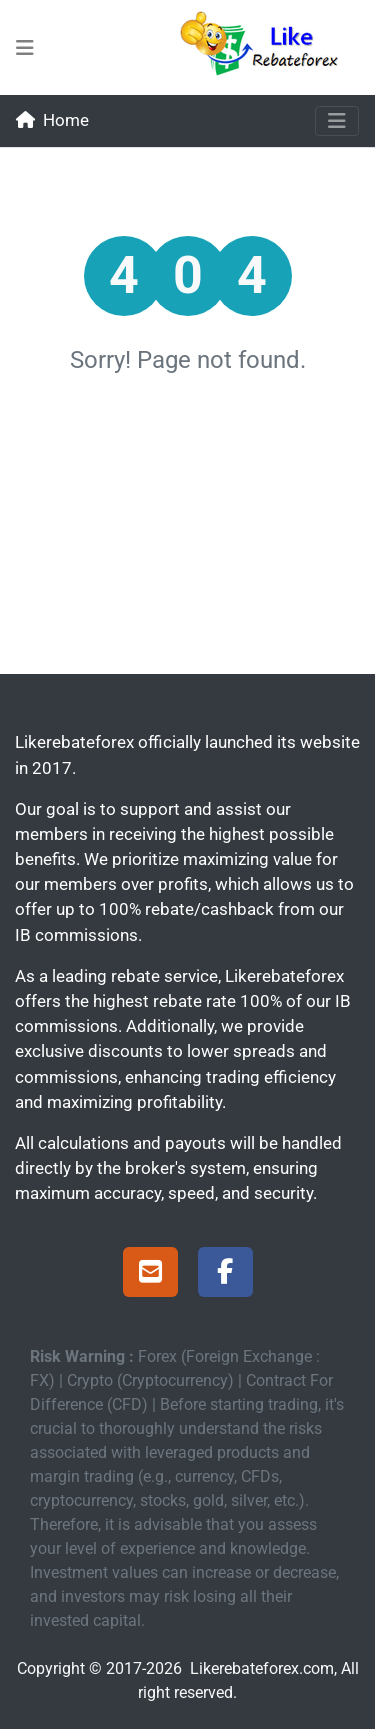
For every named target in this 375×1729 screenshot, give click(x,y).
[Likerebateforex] (268, 47)
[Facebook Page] (225, 1275)
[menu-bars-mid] (25, 48)
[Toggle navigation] (337, 121)
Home (52, 120)
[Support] (150, 1275)
